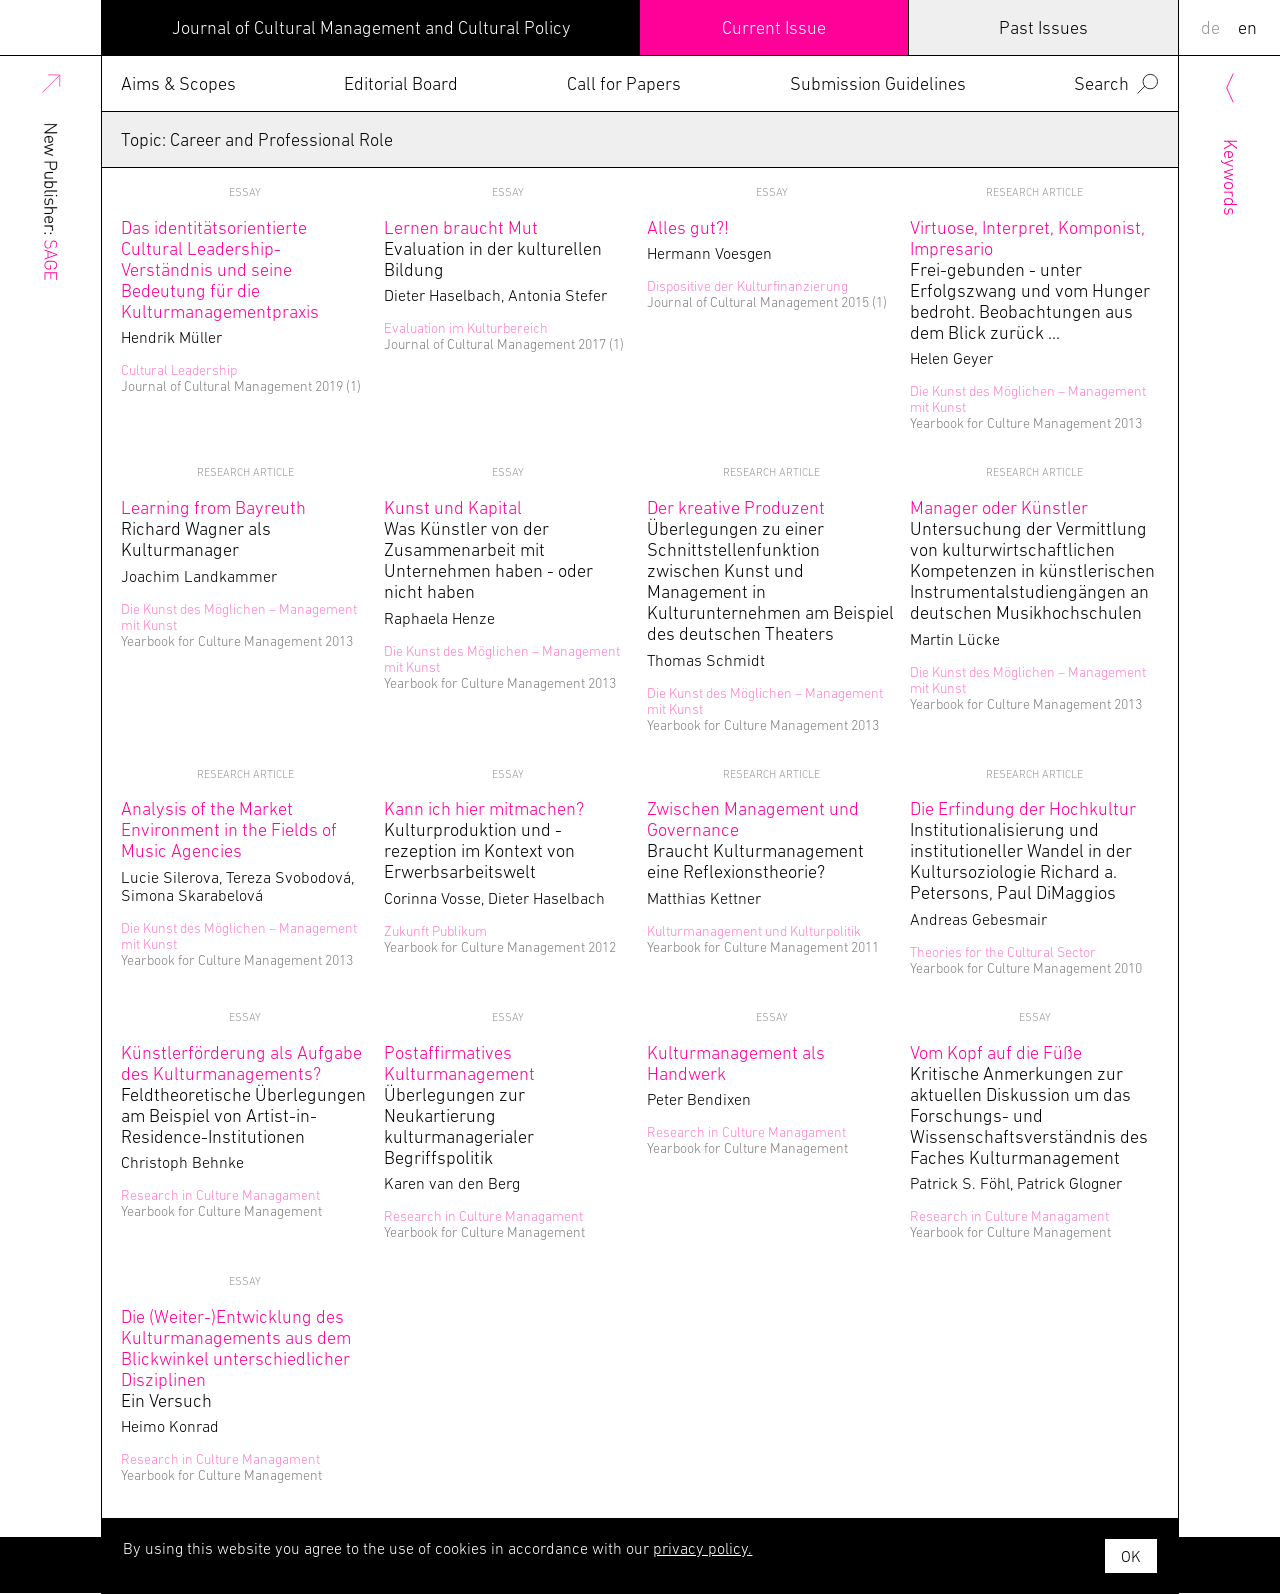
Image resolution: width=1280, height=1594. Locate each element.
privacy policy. (702, 1548)
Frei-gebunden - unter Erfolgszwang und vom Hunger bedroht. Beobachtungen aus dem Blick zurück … (1030, 280)
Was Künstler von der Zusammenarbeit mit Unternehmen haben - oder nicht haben (488, 549)
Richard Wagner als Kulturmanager (213, 528)
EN (1247, 27)
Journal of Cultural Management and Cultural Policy (371, 27)
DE (1210, 27)
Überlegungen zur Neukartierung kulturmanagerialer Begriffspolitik (459, 1105)
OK (1131, 1556)
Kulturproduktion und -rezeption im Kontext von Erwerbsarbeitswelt (484, 840)
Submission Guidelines (878, 83)
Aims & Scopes (178, 83)
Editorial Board (401, 83)
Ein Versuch (236, 1358)
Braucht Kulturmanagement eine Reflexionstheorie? (755, 840)
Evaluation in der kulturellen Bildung (493, 248)
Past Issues (1043, 27)
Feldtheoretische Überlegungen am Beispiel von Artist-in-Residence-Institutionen (243, 1094)
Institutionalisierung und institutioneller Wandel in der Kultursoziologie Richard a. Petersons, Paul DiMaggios (1023, 850)
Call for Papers (624, 83)
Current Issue (774, 27)
